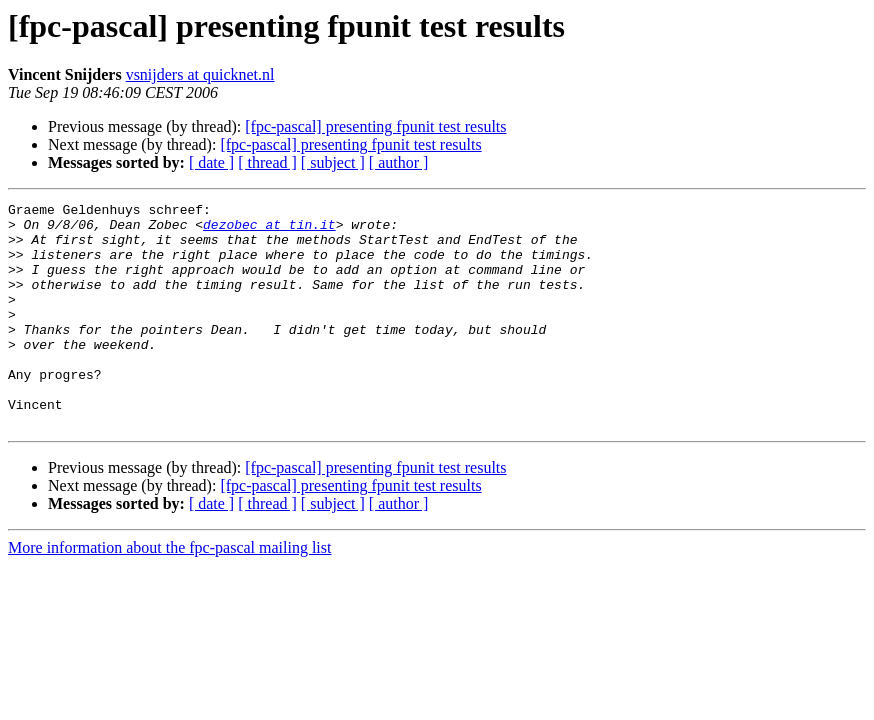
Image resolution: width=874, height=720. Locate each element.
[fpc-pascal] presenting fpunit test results (375, 126)
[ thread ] (267, 162)
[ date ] (211, 162)
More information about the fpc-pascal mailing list (169, 592)
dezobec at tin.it (269, 230)
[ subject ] (333, 162)
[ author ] (399, 162)
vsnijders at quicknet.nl (200, 74)
